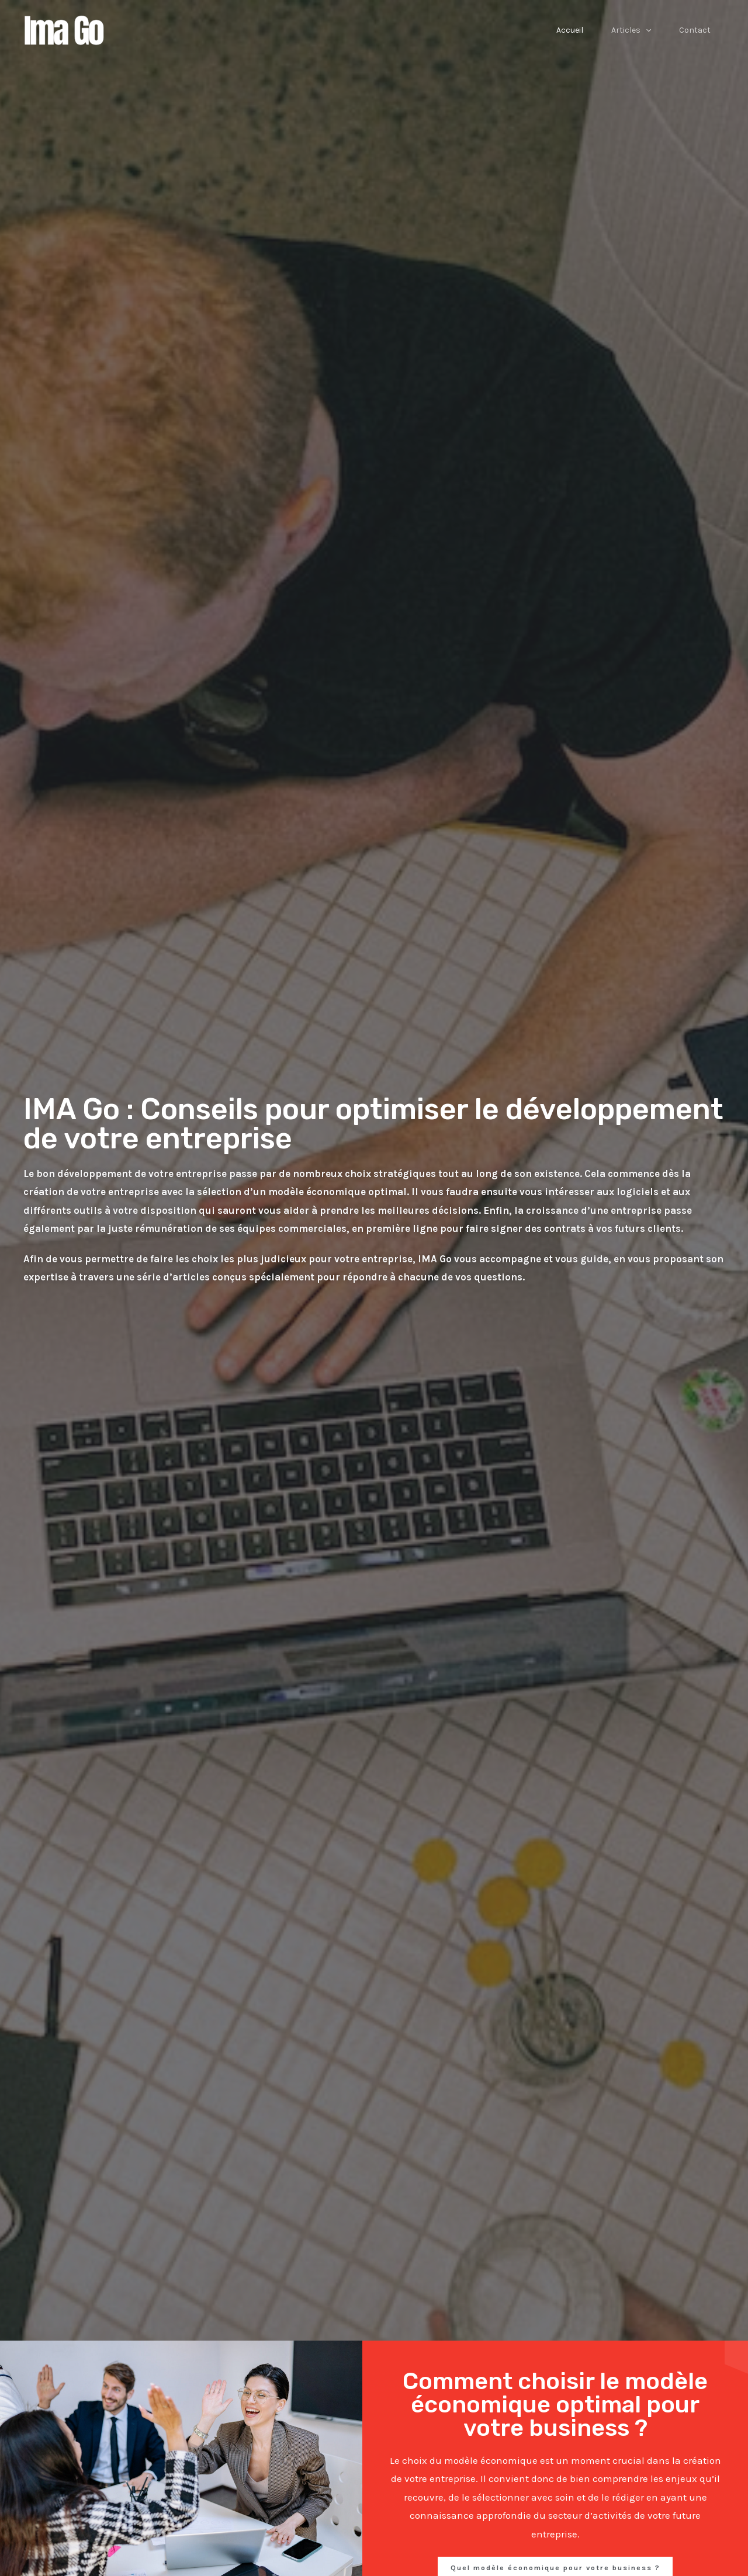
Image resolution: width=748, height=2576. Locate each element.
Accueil (569, 30)
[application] (645, 30)
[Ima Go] (67, 29)
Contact (695, 30)
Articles (631, 30)
